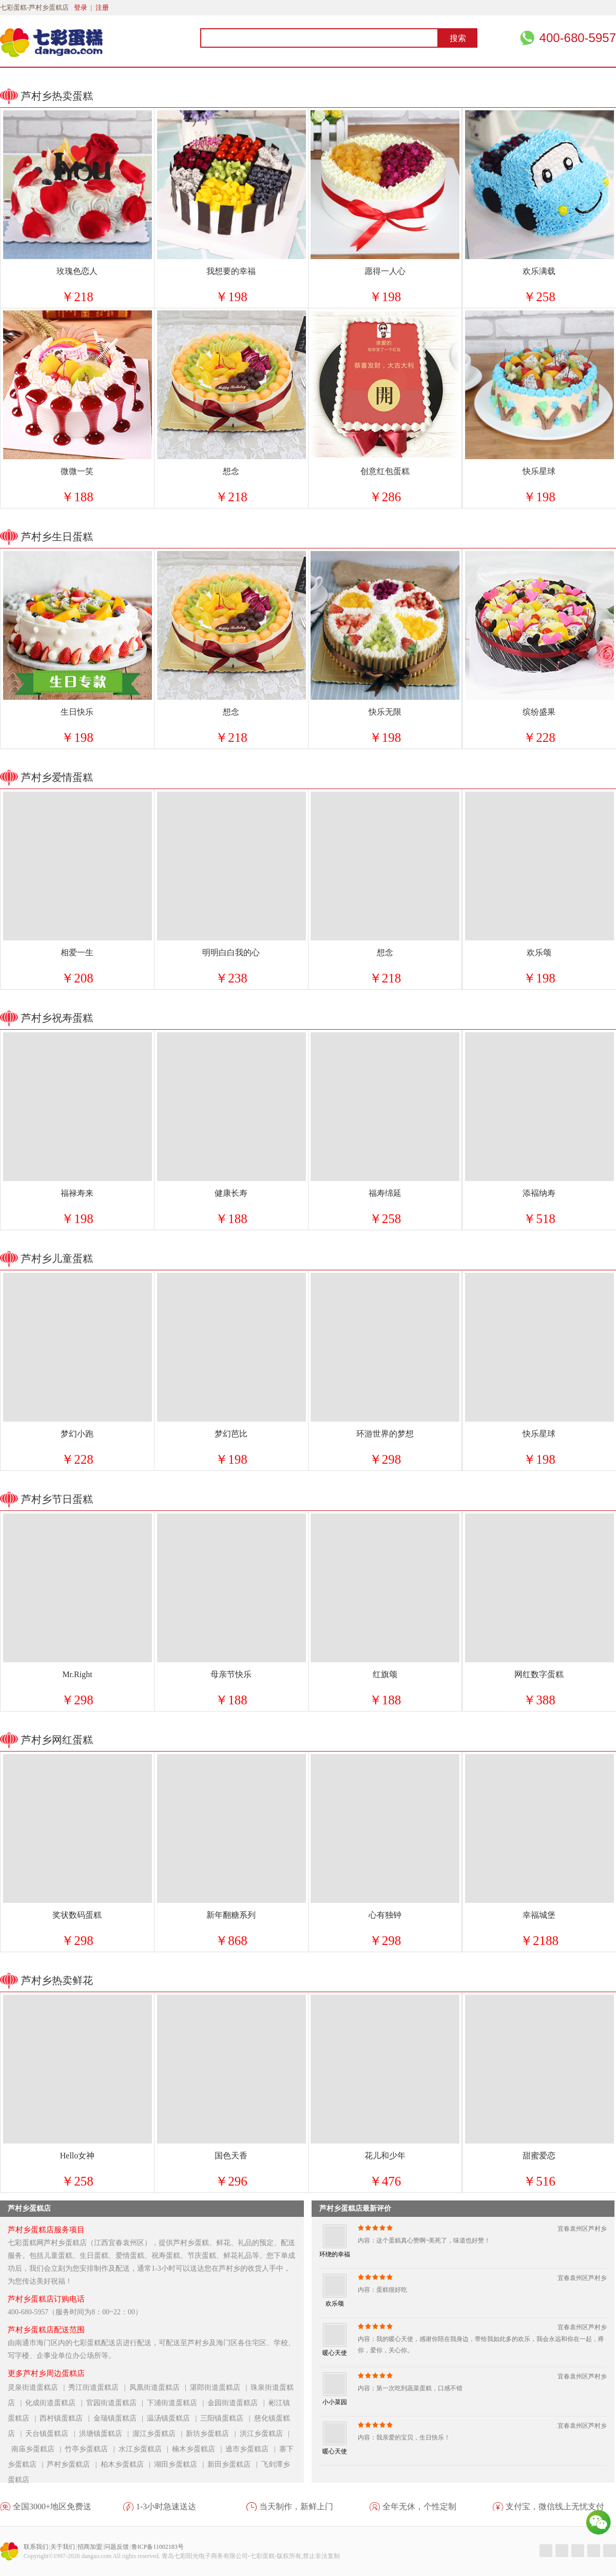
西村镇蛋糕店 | (66, 2418)
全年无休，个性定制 (419, 2506)
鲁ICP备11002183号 (157, 2546)
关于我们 (62, 2546)
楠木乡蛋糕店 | (198, 2449)
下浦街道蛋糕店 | (177, 2403)
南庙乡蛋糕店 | (38, 2449)
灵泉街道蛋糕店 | (38, 2387)
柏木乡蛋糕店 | (127, 2464)
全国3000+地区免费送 (52, 2506)
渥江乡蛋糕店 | (159, 2433)
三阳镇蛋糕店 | (227, 2418)
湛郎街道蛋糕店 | (220, 2387)
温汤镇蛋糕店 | (173, 2418)
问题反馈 (116, 2546)
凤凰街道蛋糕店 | (159, 2387)
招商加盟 (90, 2546)
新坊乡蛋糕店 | (212, 2433)
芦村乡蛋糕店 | (73, 2464)
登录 (80, 7)
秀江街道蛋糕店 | (98, 2387)
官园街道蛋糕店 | (116, 2403)
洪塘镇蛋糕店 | (105, 2433)
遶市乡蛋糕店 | (252, 2449)
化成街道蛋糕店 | (55, 2403)
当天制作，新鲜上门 (296, 2506)
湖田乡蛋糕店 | (180, 2464)
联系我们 (36, 2546)
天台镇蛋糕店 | (52, 2433)
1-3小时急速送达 (166, 2506)
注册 (102, 7)
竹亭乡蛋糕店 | (91, 2449)
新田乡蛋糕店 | (234, 2464)
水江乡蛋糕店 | (145, 2449)
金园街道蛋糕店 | (237, 2403)
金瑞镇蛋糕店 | (120, 2418)
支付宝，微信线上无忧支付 (555, 2506)
